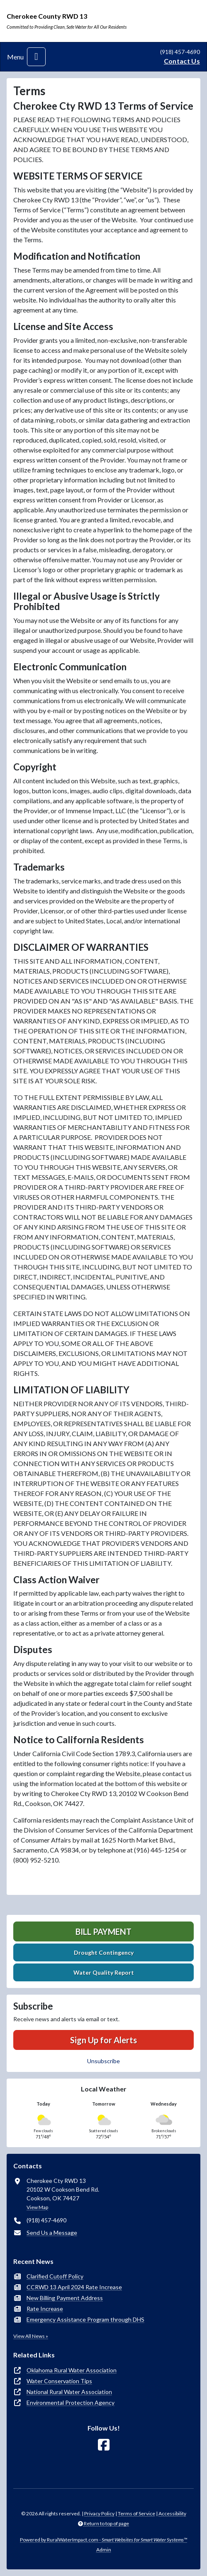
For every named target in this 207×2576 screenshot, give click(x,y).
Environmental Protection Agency (70, 2402)
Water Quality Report (103, 1972)
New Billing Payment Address (65, 2297)
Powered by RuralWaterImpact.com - (103, 2540)
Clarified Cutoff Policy (55, 2276)
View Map (37, 2207)
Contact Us (182, 61)
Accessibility (172, 2513)
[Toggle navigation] (36, 56)
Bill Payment (103, 1931)
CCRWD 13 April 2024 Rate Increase (74, 2287)
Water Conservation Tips (59, 2380)
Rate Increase (45, 2308)
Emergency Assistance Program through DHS (85, 2319)
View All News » (30, 2336)
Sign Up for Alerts (103, 2040)
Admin (103, 2549)
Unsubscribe (103, 2060)
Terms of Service (136, 2513)
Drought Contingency (104, 1952)
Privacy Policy (99, 2513)
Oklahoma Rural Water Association (72, 2370)
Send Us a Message (52, 2232)
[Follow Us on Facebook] (104, 2445)
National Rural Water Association (69, 2391)
